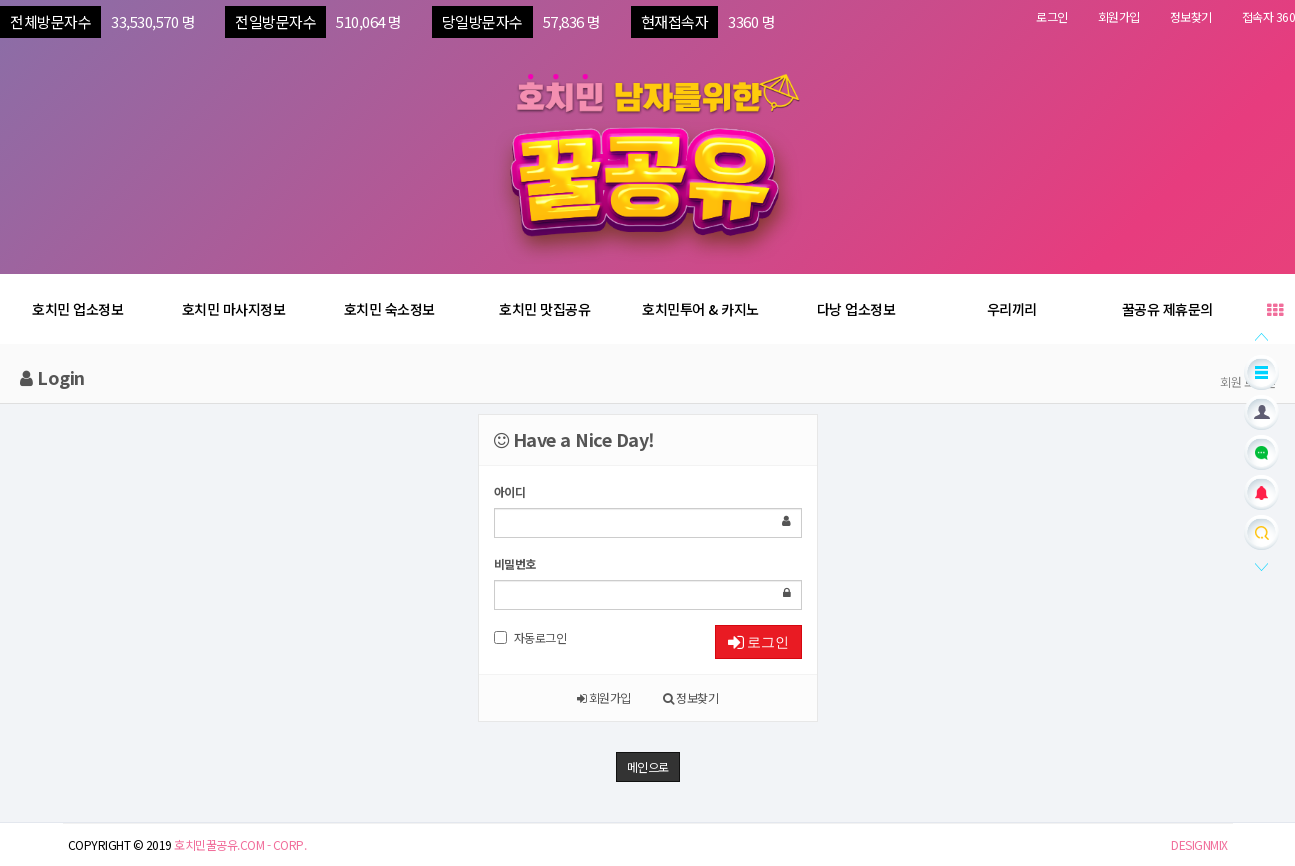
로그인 (1052, 16)
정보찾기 (1191, 16)
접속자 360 (1269, 16)
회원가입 (1119, 16)
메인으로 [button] (648, 766)
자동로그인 (530, 637)
